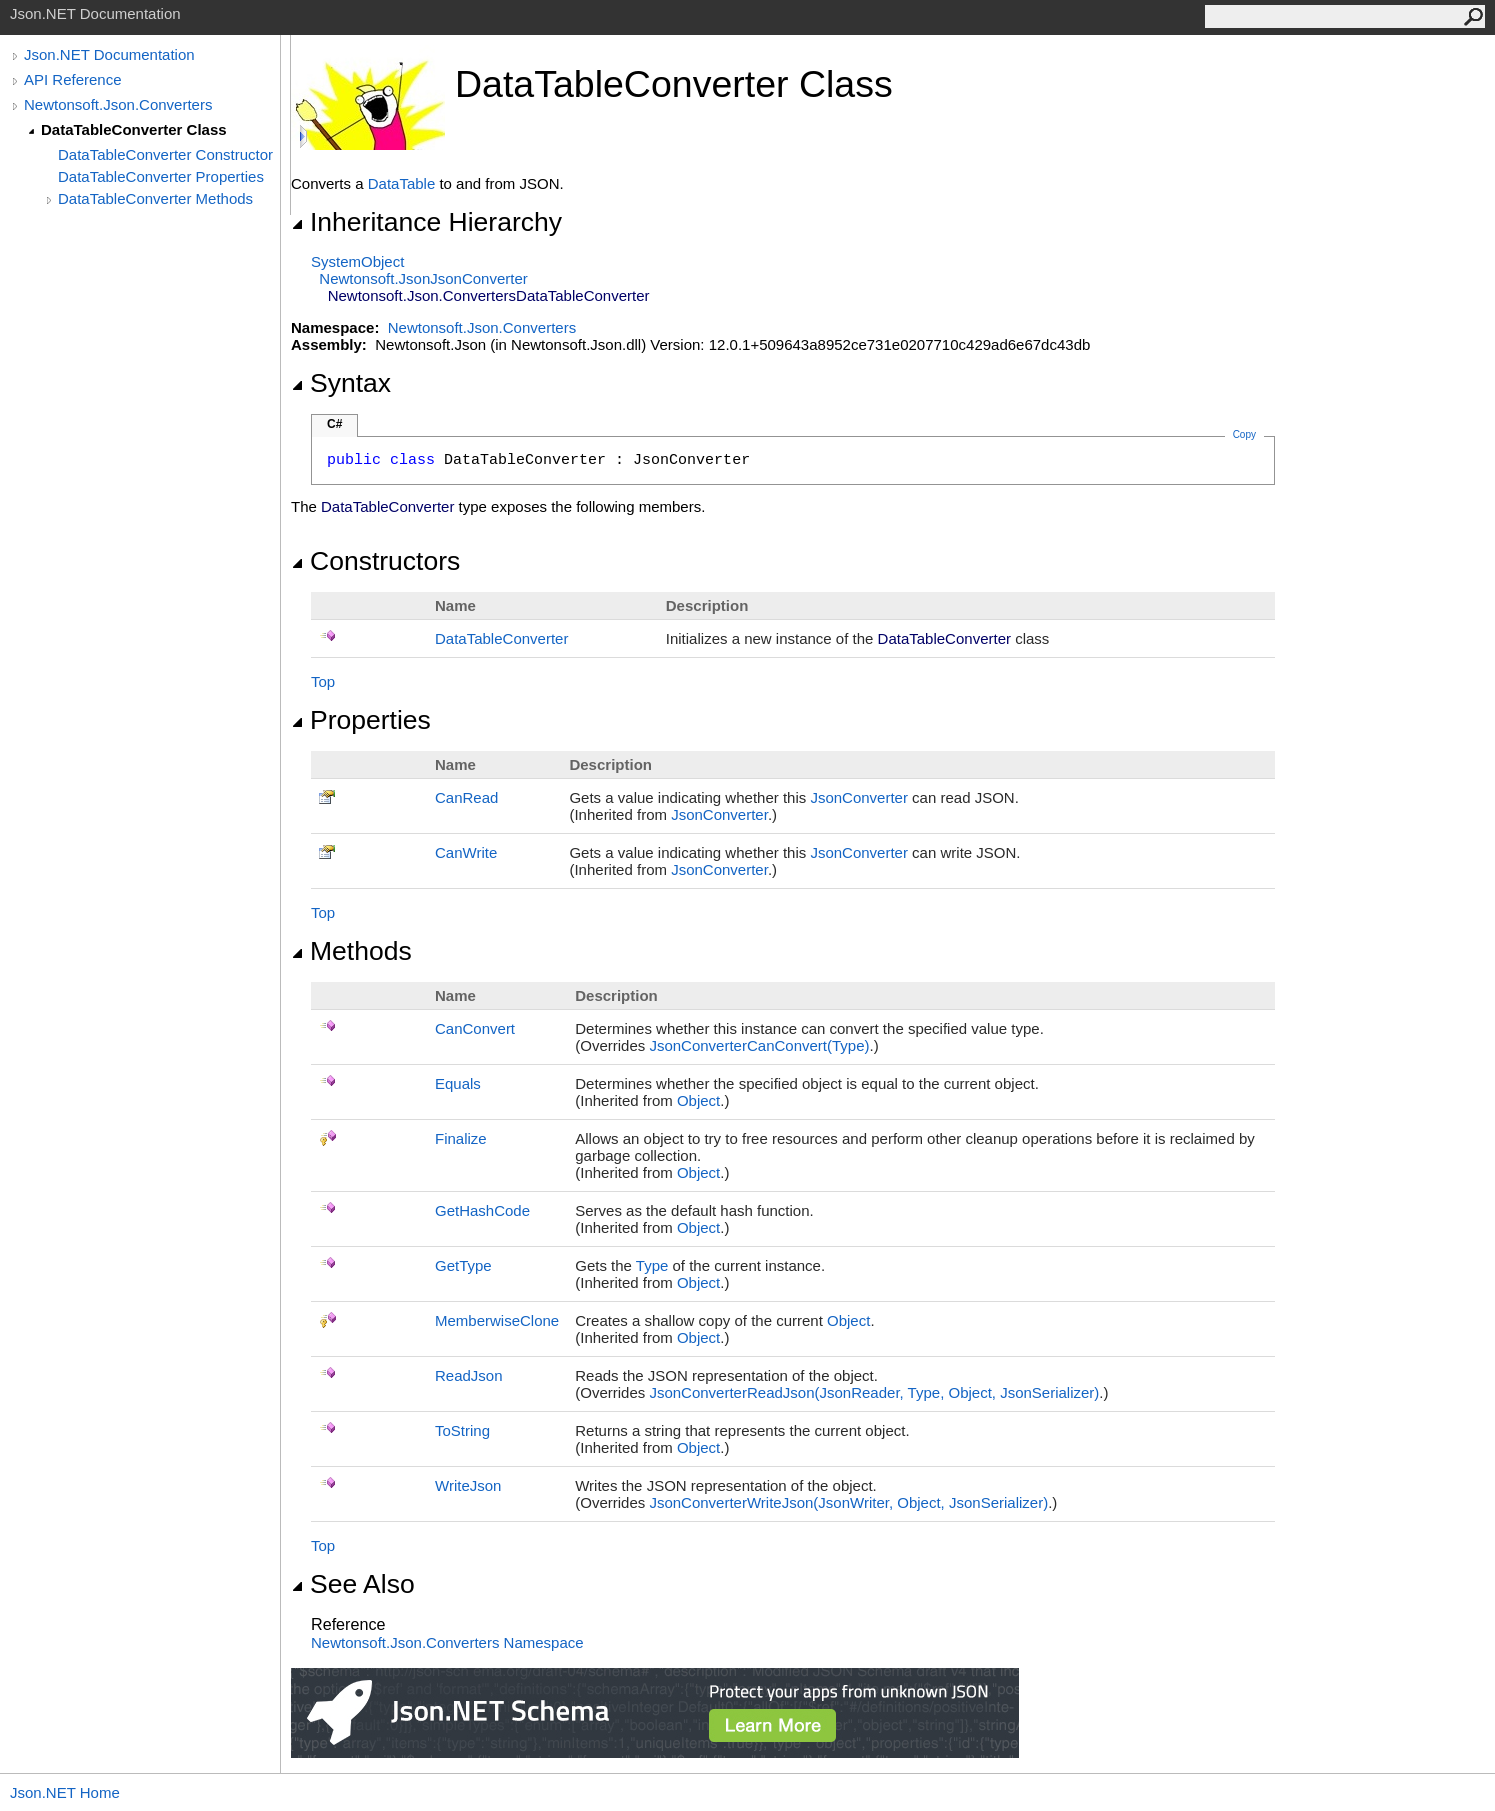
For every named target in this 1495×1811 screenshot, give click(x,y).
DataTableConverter (501, 638)
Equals (458, 1083)
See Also (353, 1584)
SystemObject (357, 261)
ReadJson (469, 1375)
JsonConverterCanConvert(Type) (759, 1045)
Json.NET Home (65, 1792)
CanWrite (466, 852)
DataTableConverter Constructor (165, 154)
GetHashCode (482, 1210)
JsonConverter (859, 797)
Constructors (375, 561)
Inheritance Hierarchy (426, 222)
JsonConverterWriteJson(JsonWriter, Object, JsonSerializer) (848, 1502)
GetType (463, 1265)
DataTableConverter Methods (155, 198)
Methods (351, 951)
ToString (462, 1430)
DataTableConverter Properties (161, 176)
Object (698, 1100)
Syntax (341, 383)
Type (652, 1265)
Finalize (461, 1138)
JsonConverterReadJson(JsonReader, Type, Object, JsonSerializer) (874, 1392)
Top (323, 681)
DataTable (402, 183)
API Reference (73, 79)
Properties (361, 720)
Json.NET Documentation (109, 54)
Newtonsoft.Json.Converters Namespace (447, 1642)
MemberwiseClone (497, 1320)
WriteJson (468, 1485)
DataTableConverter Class (134, 129)
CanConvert (475, 1028)
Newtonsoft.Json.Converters (118, 104)
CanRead (466, 797)
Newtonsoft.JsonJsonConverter (423, 278)
